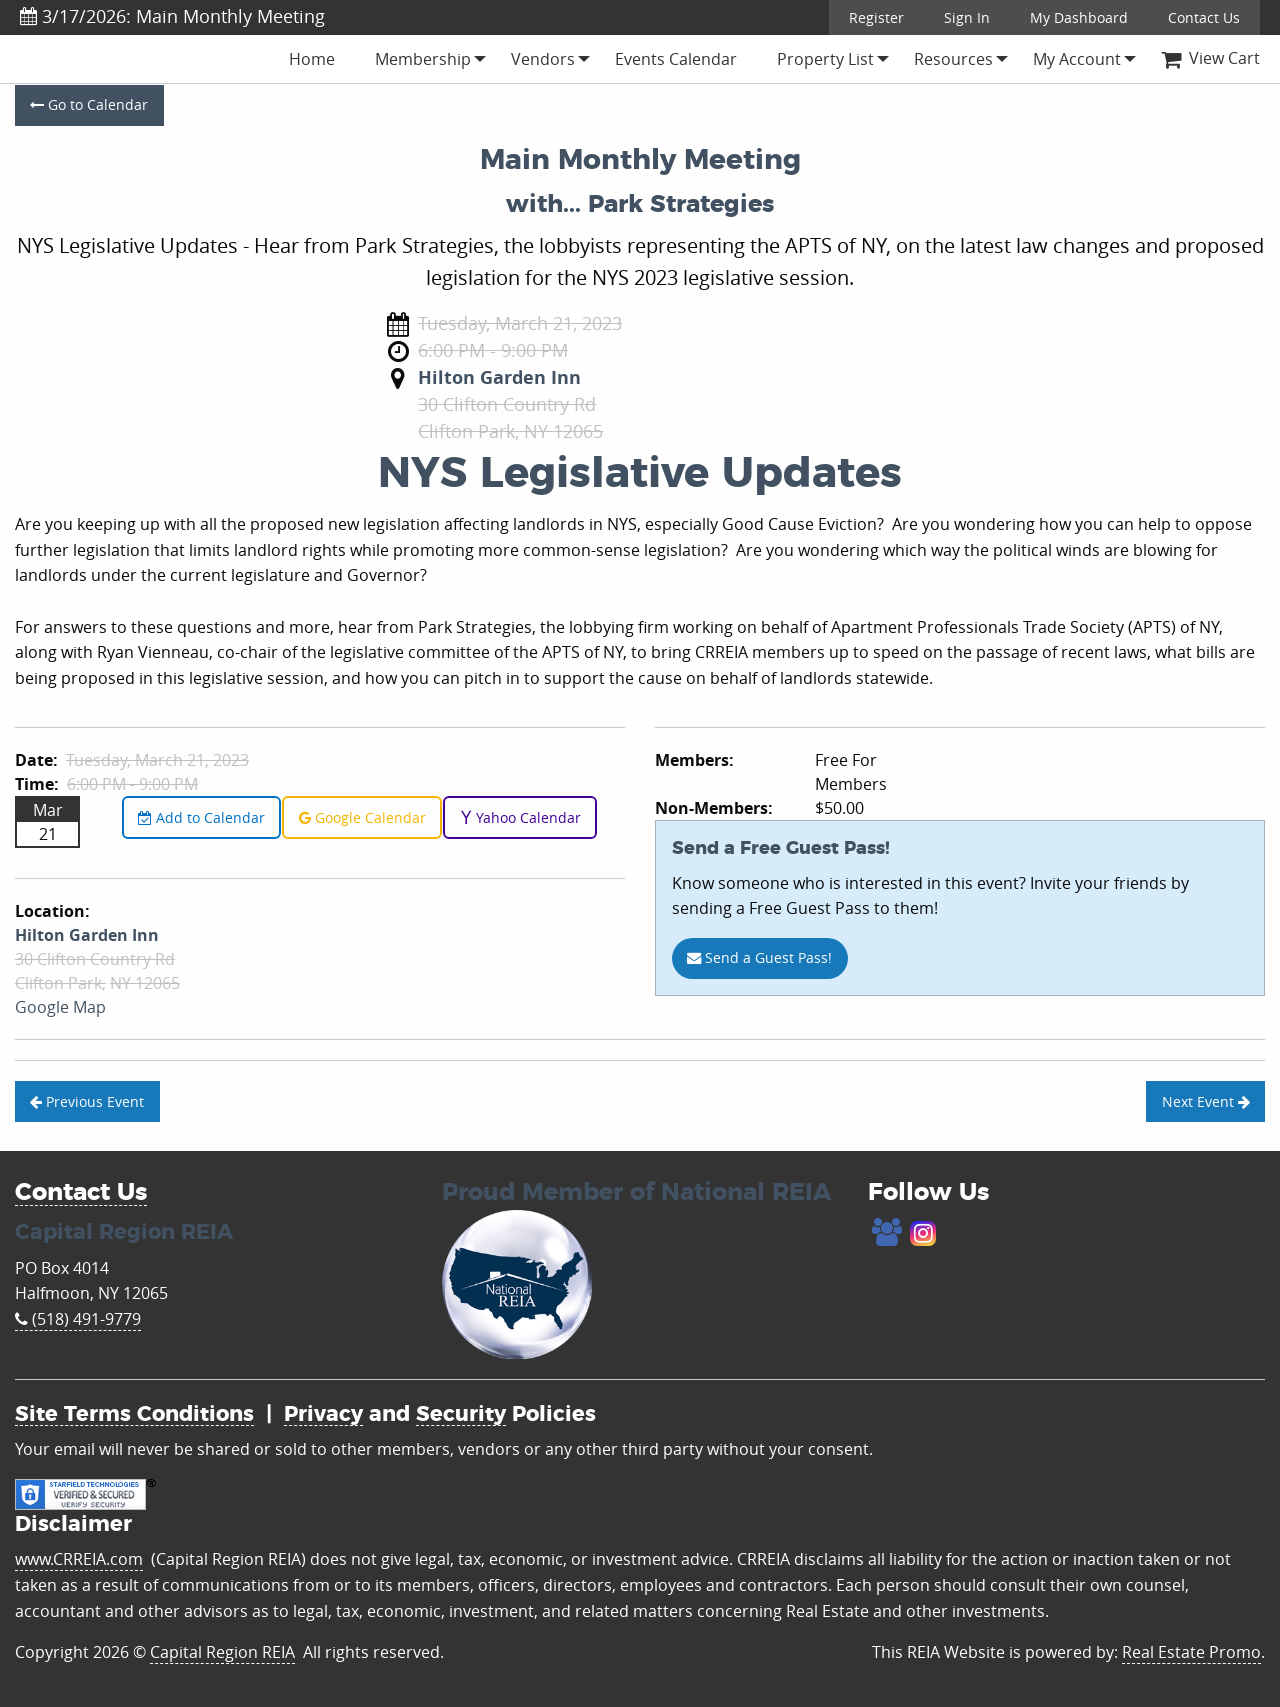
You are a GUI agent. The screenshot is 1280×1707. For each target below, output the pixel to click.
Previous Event (87, 1101)
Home (312, 59)
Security (461, 1414)
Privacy (323, 1414)
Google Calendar (362, 817)
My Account (1077, 59)
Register (876, 17)
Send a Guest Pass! (759, 957)
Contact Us (1204, 17)
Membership (423, 59)
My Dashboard (1079, 17)
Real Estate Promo (1191, 1652)
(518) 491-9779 (78, 1319)
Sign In (967, 17)
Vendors (543, 59)
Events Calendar (676, 59)
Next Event (1206, 1101)
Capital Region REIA (222, 1652)
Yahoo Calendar (520, 817)
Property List (825, 59)
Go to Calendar (89, 104)
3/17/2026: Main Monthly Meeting (172, 16)
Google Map (60, 1007)
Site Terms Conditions (134, 1414)
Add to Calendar (201, 817)
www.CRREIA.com (79, 1559)
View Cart (1210, 58)
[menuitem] (312, 59)
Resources (953, 59)
